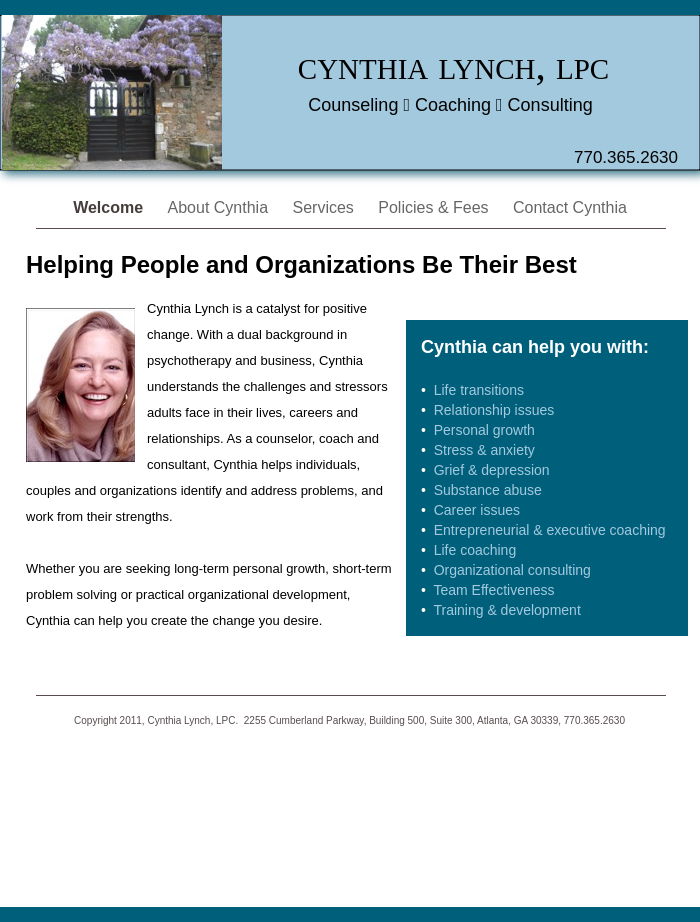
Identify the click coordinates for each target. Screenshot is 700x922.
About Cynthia (220, 207)
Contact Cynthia (570, 207)
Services (326, 207)
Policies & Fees (435, 207)
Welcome (110, 207)
